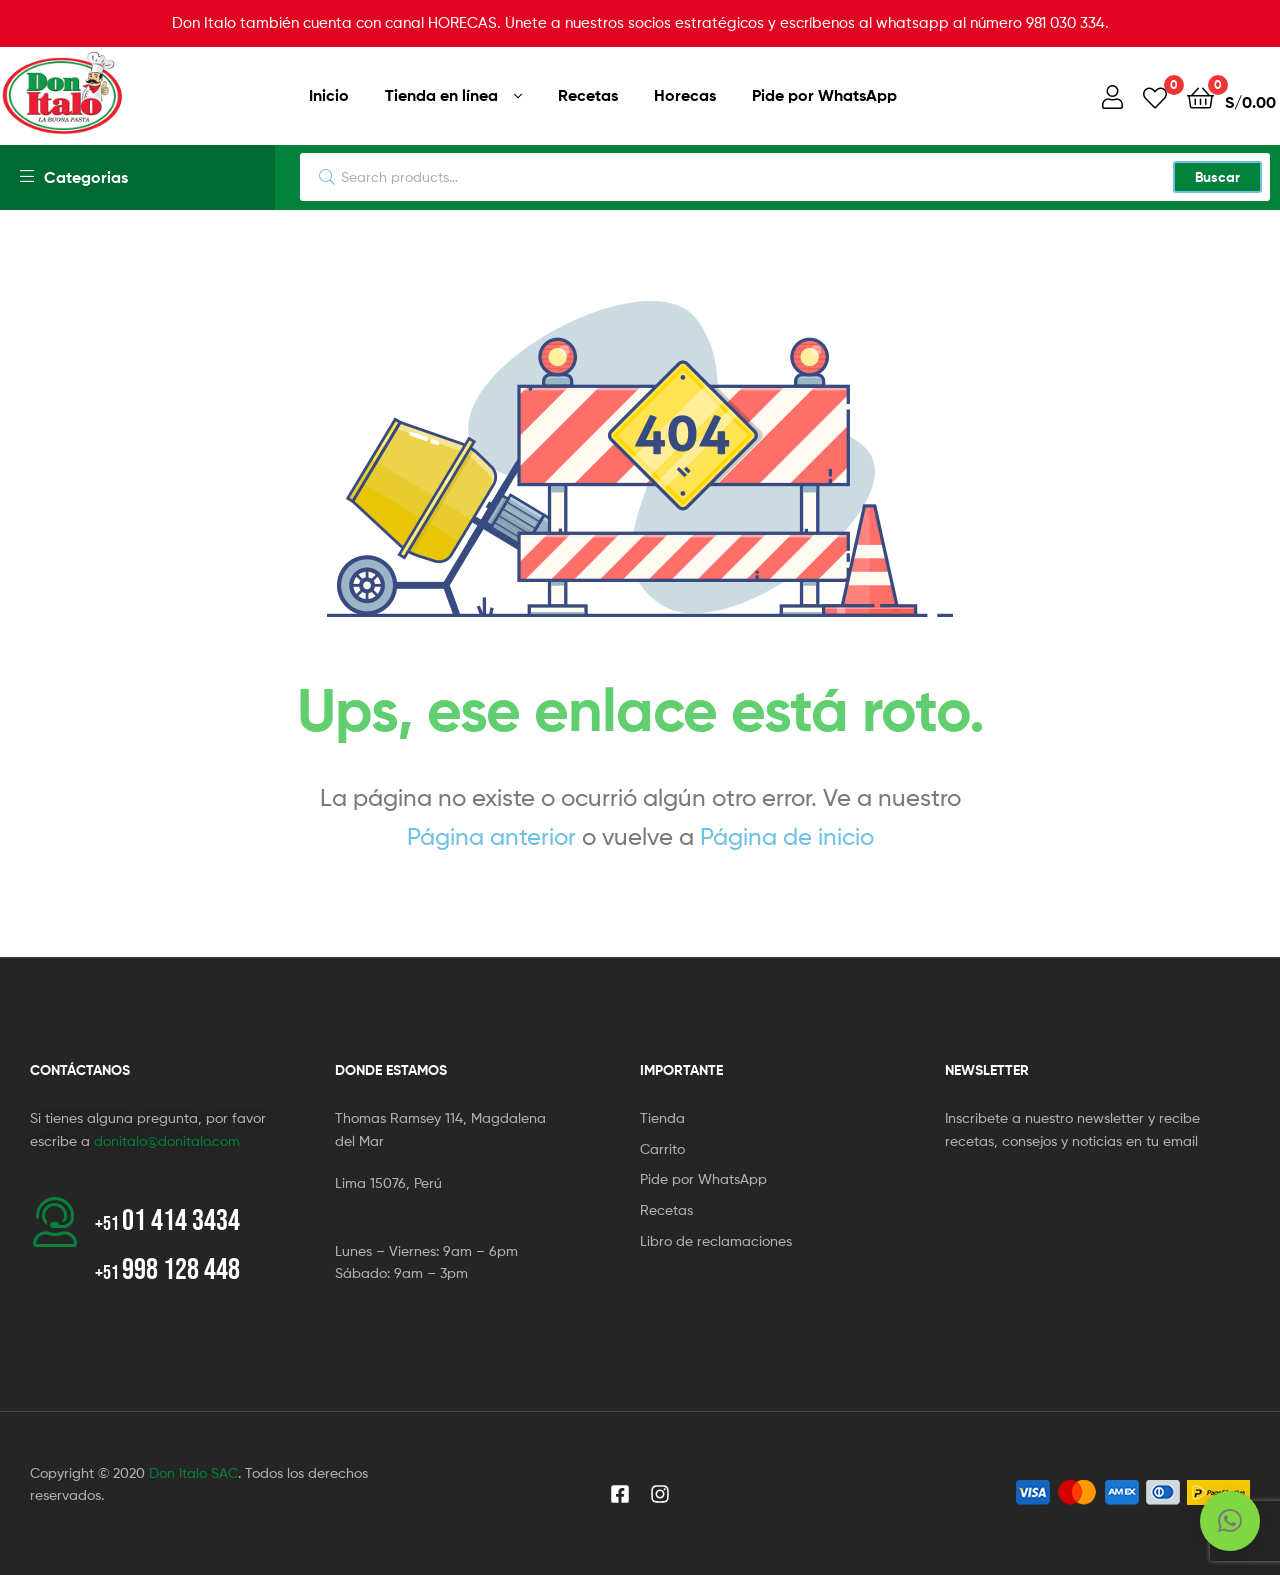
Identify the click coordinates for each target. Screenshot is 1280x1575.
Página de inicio (787, 836)
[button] (1230, 1521)
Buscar (1217, 177)
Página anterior (491, 836)
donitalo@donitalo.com (167, 1140)
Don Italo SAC (193, 1472)
